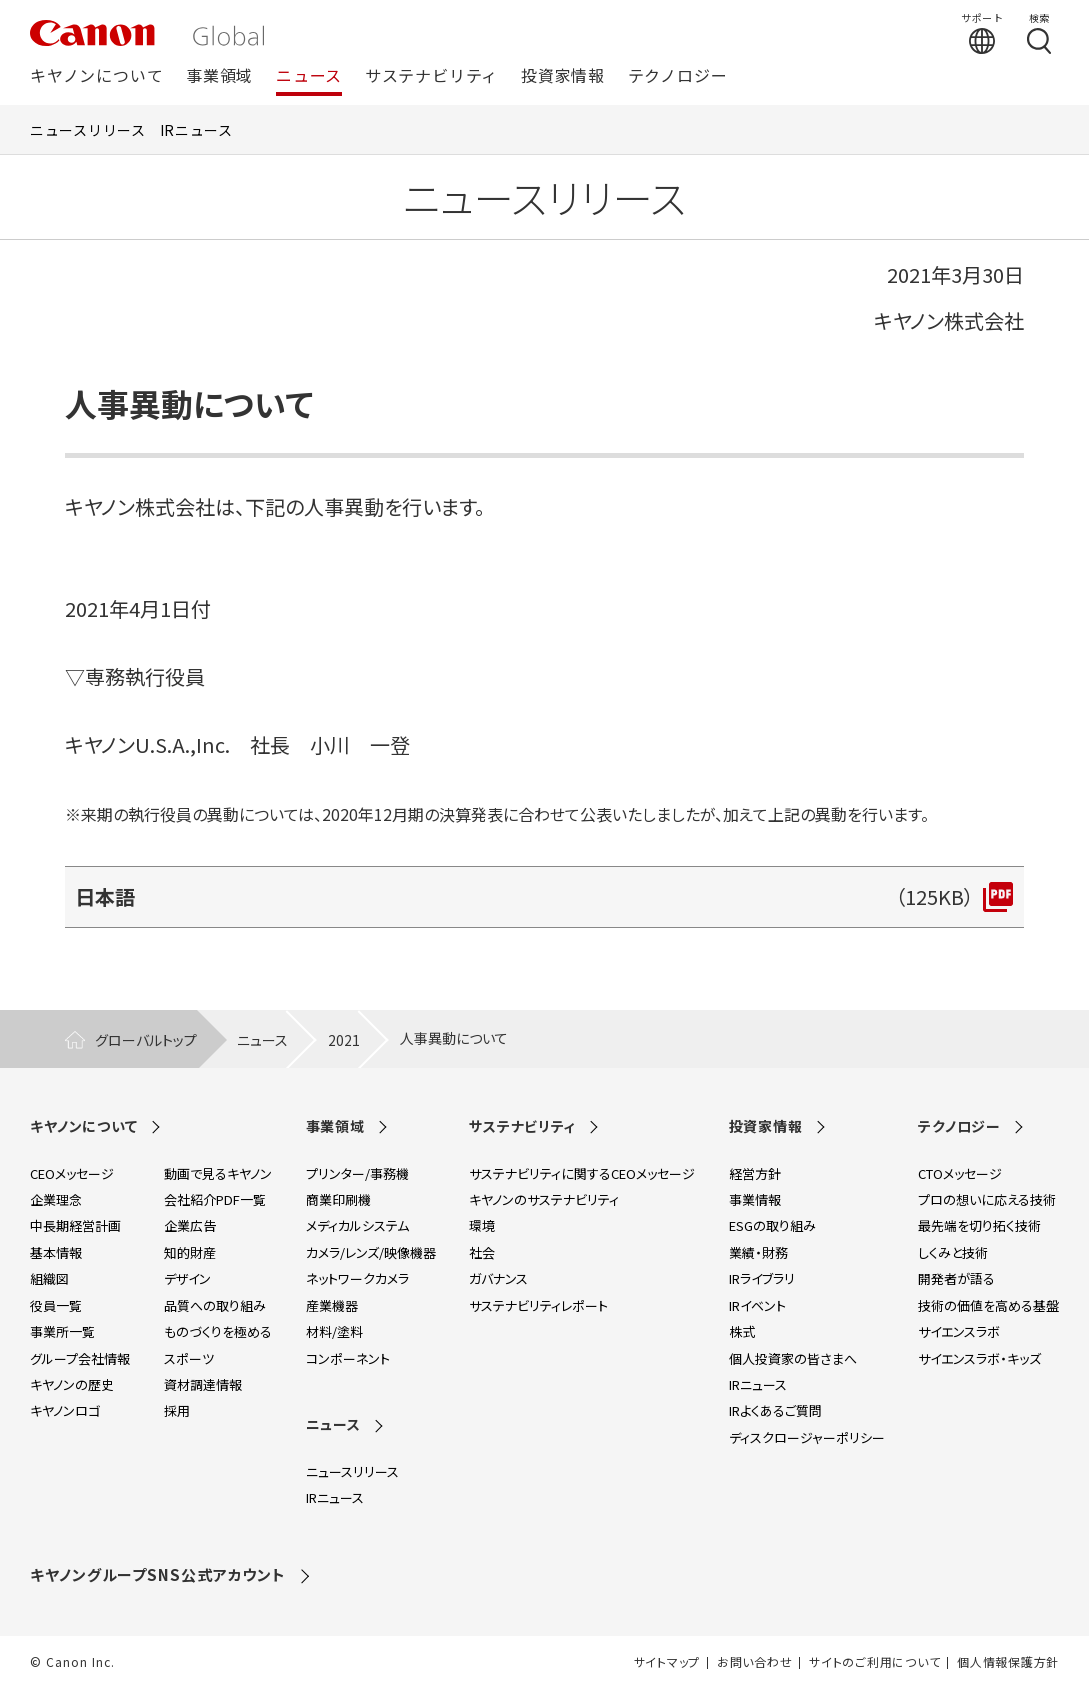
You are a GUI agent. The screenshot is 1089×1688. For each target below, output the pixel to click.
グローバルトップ (146, 1040)
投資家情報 (563, 76)
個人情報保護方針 (1008, 1662)
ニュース (309, 76)
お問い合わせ (754, 1662)
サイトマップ (667, 1662)
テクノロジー (678, 76)
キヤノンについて (96, 76)
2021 (344, 1040)
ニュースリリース (88, 130)
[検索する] (1039, 33)
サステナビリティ (431, 76)
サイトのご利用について (874, 1662)
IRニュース (196, 130)
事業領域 (219, 76)
